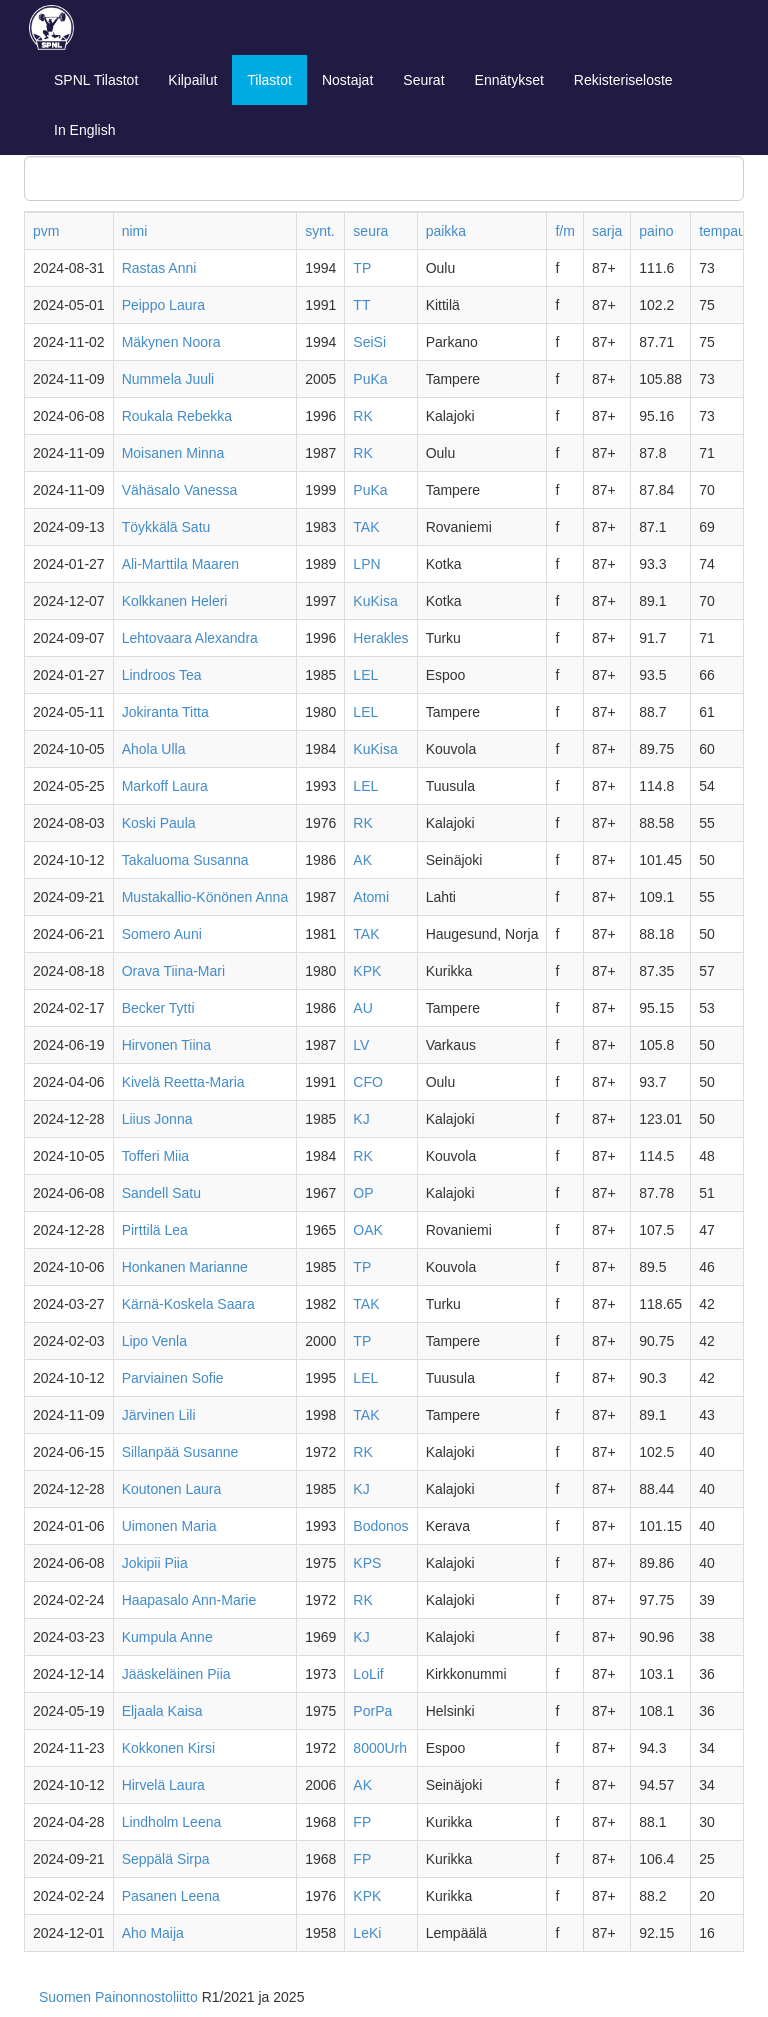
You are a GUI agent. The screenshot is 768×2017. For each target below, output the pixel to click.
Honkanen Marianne (185, 1267)
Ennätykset (509, 80)
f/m (564, 231)
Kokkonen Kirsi (168, 1748)
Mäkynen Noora (171, 342)
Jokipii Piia (155, 1563)
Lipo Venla (154, 1341)
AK (362, 860)
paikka (446, 231)
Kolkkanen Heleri (175, 601)
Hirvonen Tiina (167, 1045)
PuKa (370, 379)
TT (361, 305)
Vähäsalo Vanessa (180, 490)
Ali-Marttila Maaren (180, 564)
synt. (320, 231)
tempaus (726, 231)
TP (362, 268)
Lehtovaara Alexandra (190, 638)
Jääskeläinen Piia (176, 1674)
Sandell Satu (161, 1193)
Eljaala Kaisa (162, 1711)
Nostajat (347, 80)
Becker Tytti (158, 1008)
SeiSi (369, 342)
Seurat (423, 80)
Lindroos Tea (162, 675)
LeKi (367, 1933)
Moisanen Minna (173, 453)
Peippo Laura (163, 305)
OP (363, 1193)
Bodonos (380, 1526)
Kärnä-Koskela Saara (188, 1304)
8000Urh (380, 1748)
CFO (368, 1082)
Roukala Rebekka (177, 416)
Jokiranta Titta (165, 712)
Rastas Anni (159, 268)
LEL (365, 675)
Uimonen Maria (169, 1526)
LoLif (368, 1674)
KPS (367, 1563)
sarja (607, 231)
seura (370, 231)
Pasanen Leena (171, 1896)
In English (84, 130)
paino (656, 231)
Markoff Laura (165, 786)
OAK (368, 1230)
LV (361, 1045)
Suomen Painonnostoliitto (118, 1997)
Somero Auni (162, 934)
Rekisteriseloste (623, 80)
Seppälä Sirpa (166, 1859)
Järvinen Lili (159, 1415)
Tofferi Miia (155, 1156)
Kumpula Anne (167, 1637)
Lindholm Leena (172, 1822)
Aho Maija (153, 1933)
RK (362, 416)
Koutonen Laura (172, 1489)
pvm (46, 231)
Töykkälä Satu (166, 527)
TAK (366, 527)
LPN (366, 564)
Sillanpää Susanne (180, 1452)
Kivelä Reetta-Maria (183, 1082)
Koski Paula (159, 823)
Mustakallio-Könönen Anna (205, 897)
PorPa (372, 1711)
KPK (367, 971)
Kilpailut (192, 80)
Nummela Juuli (168, 379)
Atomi (371, 897)
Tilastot (269, 80)
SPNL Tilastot (96, 80)
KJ (361, 1119)
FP (362, 1822)
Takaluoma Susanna (185, 860)
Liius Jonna (157, 1119)
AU (362, 1008)
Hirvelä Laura (163, 1785)
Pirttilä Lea (155, 1230)
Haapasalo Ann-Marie (189, 1600)
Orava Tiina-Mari (173, 971)
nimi (135, 231)
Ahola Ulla (154, 749)
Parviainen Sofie (173, 1378)
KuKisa (375, 601)
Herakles (380, 638)
